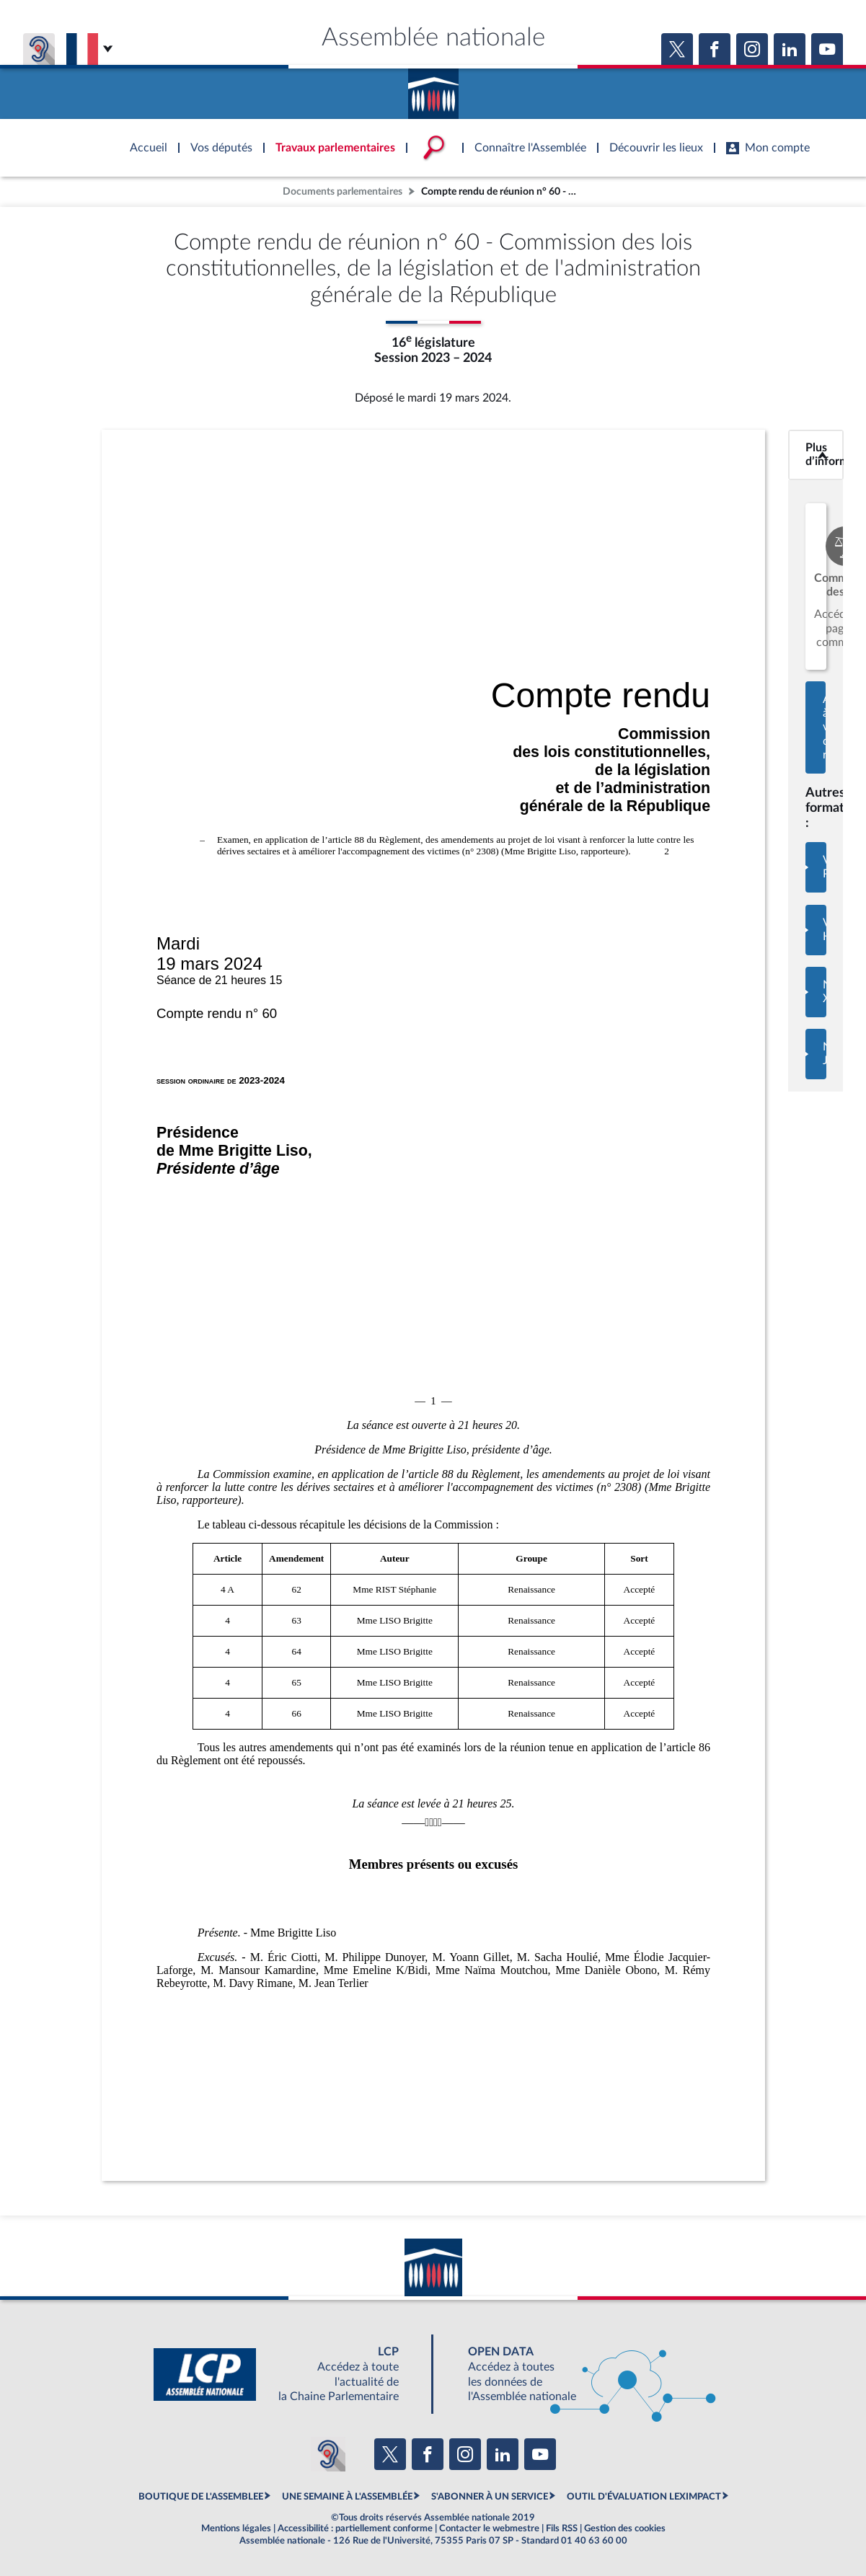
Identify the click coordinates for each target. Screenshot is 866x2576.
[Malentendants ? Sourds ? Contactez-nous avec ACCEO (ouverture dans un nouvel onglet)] (328, 2454)
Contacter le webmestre (489, 2528)
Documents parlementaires (342, 191)
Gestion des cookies (625, 2528)
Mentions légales (236, 2528)
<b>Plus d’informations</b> (816, 454)
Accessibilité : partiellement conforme (355, 2528)
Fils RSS (562, 2528)
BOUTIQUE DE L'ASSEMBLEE (200, 2496)
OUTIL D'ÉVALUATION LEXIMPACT (644, 2496)
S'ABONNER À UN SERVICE (489, 2496)
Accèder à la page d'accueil (433, 88)
